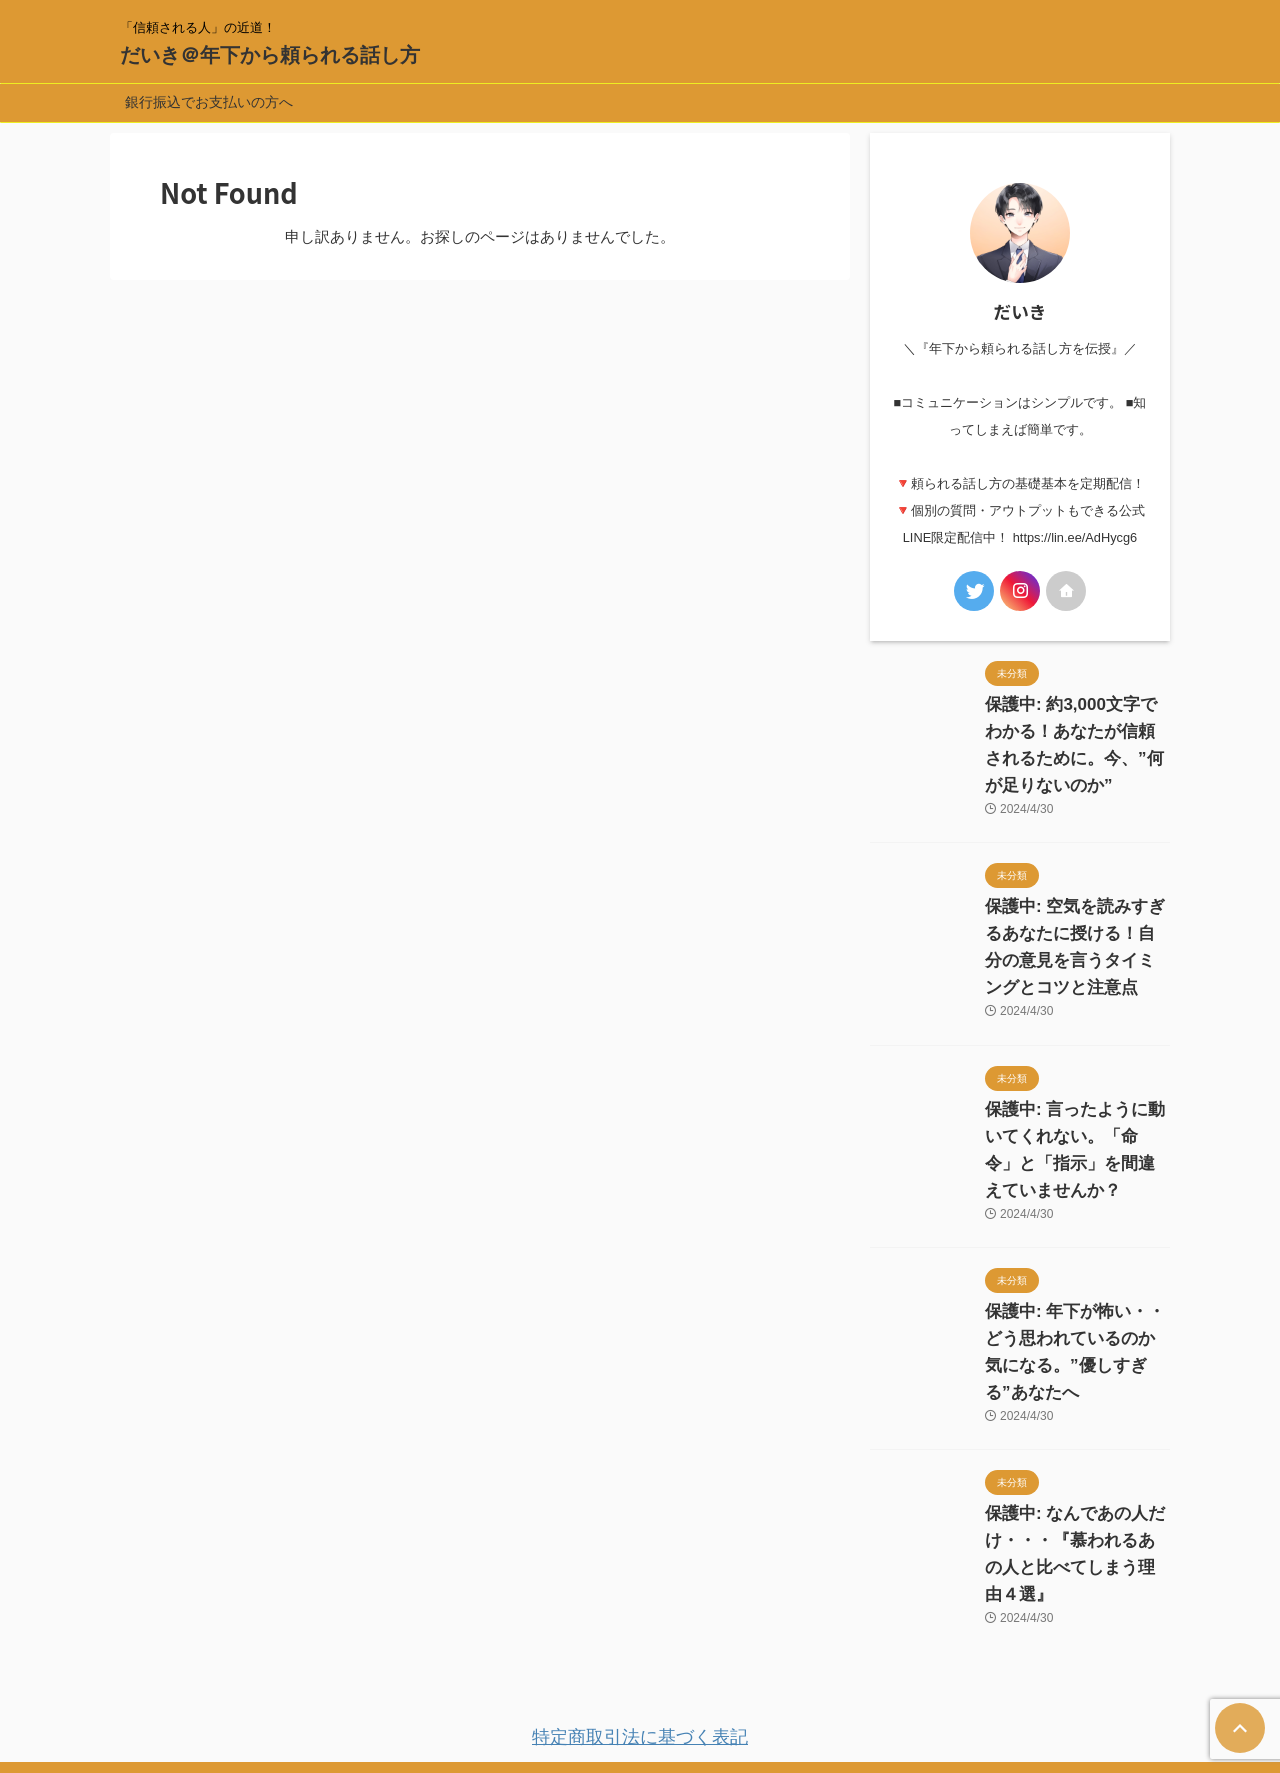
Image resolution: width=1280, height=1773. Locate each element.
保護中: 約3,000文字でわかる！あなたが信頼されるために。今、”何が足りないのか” (1076, 732)
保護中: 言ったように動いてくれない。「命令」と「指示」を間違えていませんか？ (1076, 1110)
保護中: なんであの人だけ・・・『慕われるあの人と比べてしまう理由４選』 (1076, 1460)
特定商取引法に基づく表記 (640, 1627)
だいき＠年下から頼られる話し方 (270, 55)
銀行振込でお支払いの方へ (209, 102)
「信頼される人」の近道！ (640, 1680)
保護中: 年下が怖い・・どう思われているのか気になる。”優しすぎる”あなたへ (1073, 1285)
